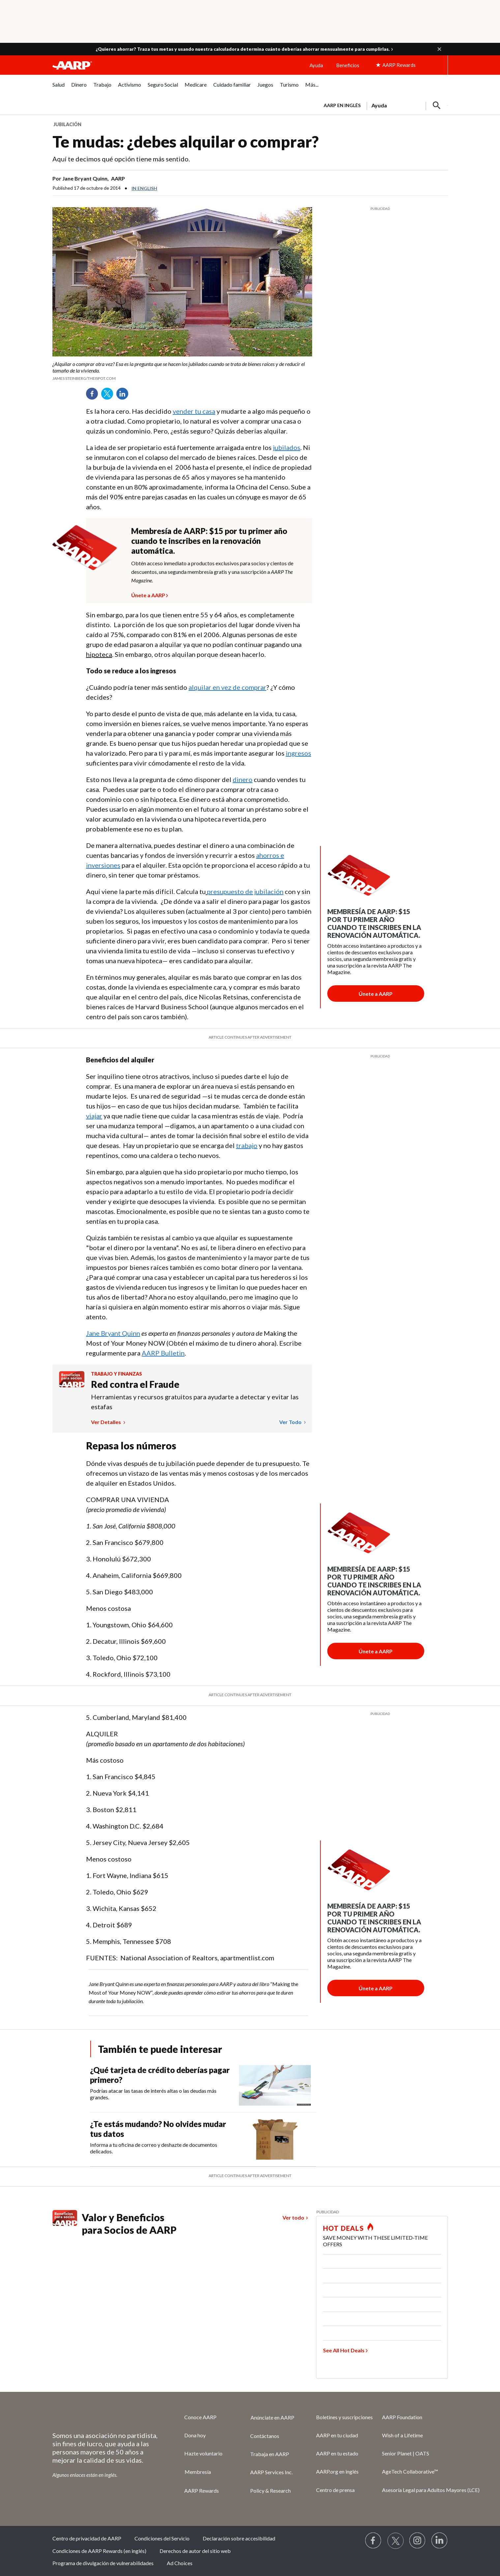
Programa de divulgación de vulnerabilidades (103, 2563)
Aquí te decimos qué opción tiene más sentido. (121, 159)
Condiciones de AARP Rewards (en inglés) (99, 2551)
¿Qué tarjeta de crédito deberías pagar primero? (160, 2075)
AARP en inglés (342, 105)
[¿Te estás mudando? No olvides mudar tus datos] (203, 2139)
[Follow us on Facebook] (373, 2541)
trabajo (246, 1145)
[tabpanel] (383, 105)
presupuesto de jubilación (245, 891)
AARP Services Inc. (271, 2472)
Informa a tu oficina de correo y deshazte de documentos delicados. (153, 2148)
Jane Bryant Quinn (113, 1333)
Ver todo (291, 1422)
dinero (242, 779)
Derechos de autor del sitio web (195, 2551)
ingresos (298, 753)
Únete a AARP (148, 594)
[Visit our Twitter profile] (395, 2541)
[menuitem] (58, 88)
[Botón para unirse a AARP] (376, 993)
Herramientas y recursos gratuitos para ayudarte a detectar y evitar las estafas (195, 1402)
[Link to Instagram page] (417, 2541)
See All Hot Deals (344, 2350)
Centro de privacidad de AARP (86, 2538)
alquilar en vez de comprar (227, 687)
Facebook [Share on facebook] (94, 396)
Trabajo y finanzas (116, 1374)
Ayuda (316, 65)
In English (144, 188)
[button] (439, 49)
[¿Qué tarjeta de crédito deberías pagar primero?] (203, 2085)
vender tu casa (194, 411)
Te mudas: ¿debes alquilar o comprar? (185, 141)
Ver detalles (106, 1422)
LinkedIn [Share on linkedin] (124, 396)
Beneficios (347, 65)
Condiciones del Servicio (162, 2538)
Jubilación (67, 124)
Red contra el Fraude (135, 1384)
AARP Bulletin (163, 1353)
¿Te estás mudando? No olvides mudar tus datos (158, 2129)
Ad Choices (179, 2563)
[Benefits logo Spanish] (71, 1385)
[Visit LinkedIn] (439, 2541)
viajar (94, 1116)
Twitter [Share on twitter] (109, 396)
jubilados (286, 447)
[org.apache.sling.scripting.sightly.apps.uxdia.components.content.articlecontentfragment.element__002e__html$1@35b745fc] (182, 371)
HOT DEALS (343, 2228)
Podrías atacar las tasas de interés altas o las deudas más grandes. (153, 2093)
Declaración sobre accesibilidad (239, 2538)
